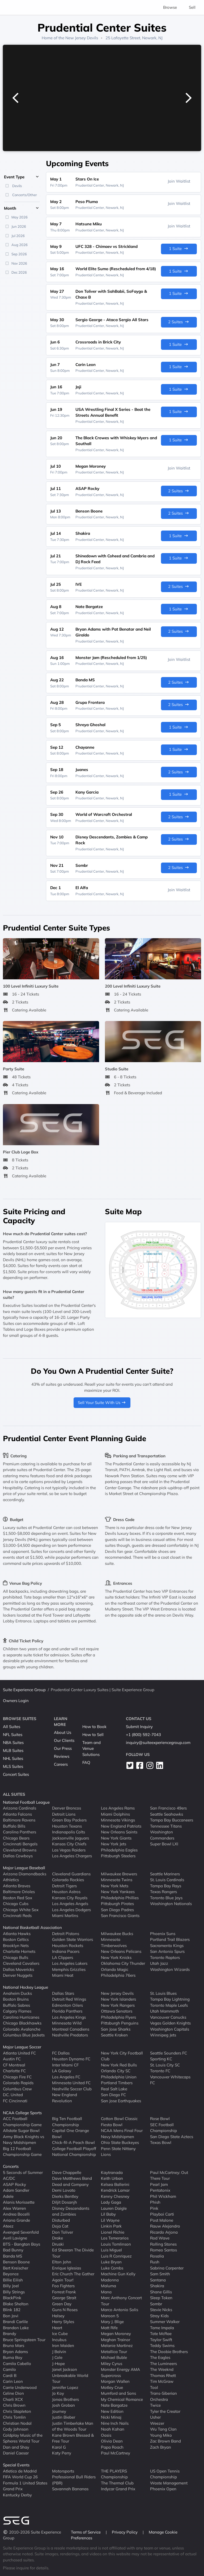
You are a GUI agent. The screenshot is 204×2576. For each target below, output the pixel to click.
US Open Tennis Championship (165, 2474)
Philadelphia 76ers (118, 1975)
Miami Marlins (65, 1915)
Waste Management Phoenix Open (169, 2486)
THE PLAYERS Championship (114, 2474)
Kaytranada (112, 2172)
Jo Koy (58, 2393)
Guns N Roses (65, 2309)
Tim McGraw (161, 2381)
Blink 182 (11, 2309)
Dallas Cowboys (18, 1855)
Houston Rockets (67, 1945)
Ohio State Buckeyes (120, 2142)
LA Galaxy (61, 2070)
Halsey (58, 2315)
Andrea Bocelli (16, 2214)
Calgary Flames (17, 2011)
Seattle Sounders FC (168, 2053)
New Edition (112, 2411)
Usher (155, 2417)
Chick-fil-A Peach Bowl (73, 2142)
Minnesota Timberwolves (114, 1942)
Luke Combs (112, 2268)
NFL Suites (12, 1734)
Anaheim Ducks (17, 1993)
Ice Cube (60, 2333)
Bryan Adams (15, 2351)
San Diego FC (113, 2094)
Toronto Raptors (165, 1957)
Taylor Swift (161, 2339)
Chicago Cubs (15, 1903)
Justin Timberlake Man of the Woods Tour (72, 2426)
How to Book (94, 1726)
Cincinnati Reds (17, 1915)
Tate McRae (161, 2333)
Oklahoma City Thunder (123, 1963)
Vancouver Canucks (168, 2017)
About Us (62, 1732)
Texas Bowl (160, 2142)
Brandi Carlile (15, 2321)
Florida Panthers (67, 2011)
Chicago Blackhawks (22, 2023)
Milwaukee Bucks (117, 1933)
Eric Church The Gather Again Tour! (73, 2276)
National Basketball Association (32, 1927)
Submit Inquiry (139, 1726)
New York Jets (113, 1843)
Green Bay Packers (69, 1820)
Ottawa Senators (116, 2011)
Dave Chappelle (66, 2172)
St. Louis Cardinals (167, 1879)
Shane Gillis (161, 2291)
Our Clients (64, 1740)
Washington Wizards (170, 1969)
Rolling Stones (163, 2244)
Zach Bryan (160, 2447)
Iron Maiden (63, 2345)
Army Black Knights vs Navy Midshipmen (23, 2139)
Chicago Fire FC (17, 2076)
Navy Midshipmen (117, 2136)
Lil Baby (108, 2214)
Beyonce (11, 2273)
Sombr (156, 2303)
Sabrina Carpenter (167, 2268)
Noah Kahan (112, 2429)
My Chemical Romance (122, 2399)
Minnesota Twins (116, 1879)
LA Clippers (62, 1957)
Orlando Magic (114, 1969)
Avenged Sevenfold (21, 2232)
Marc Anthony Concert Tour (121, 2300)
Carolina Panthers (19, 1831)
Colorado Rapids (18, 2082)
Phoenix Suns (162, 1933)
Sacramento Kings (167, 1945)
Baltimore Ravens (19, 1820)
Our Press (63, 1748)
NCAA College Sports (22, 2112)
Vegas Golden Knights (170, 2023)
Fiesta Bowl (111, 2124)
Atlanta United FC (19, 2053)
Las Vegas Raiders (69, 1850)
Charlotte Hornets (19, 1951)
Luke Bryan (111, 2261)
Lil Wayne (110, 2220)
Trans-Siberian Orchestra (163, 2396)
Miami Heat (62, 1975)
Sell (192, 7)
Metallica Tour (114, 2351)
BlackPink (12, 2297)
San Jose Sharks (115, 2029)
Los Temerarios (115, 2238)
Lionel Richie (112, 2232)
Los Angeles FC (66, 2076)
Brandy (9, 2333)
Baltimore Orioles (19, 1891)
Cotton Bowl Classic (119, 2118)
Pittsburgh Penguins (119, 2023)
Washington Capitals (169, 2029)
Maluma (108, 2285)
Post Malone (161, 2220)
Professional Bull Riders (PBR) (74, 2479)
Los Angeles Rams (118, 1808)
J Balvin (59, 2351)
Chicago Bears (16, 1838)
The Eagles (160, 2357)
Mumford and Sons (118, 2393)
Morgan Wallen (115, 2381)
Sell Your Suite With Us (102, 1402)
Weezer (157, 2423)
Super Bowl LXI (164, 1843)
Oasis (106, 2435)
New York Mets (114, 1885)
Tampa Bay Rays (165, 1885)
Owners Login (16, 1700)
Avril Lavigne (15, 2238)
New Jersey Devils (81, 37)
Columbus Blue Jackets (24, 2034)
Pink (154, 2208)
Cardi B (9, 2375)
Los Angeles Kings (69, 2017)
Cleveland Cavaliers (21, 1963)
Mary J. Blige (112, 2321)
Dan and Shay (16, 2447)
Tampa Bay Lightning (170, 1999)
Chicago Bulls (15, 1957)
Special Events (16, 2464)
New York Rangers (118, 2005)
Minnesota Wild (67, 2023)
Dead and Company (70, 2184)
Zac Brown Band (165, 2441)
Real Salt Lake (114, 2088)
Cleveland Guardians (71, 1873)
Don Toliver (62, 2232)
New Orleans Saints (119, 1831)
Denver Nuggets (17, 1975)
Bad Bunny (13, 2249)
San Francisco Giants (120, 1915)
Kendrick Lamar (115, 2190)
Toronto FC (160, 2070)
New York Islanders (118, 1999)
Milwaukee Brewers (119, 1873)
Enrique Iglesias (66, 2268)
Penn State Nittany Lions (118, 2151)
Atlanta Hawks (17, 1933)
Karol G (59, 2447)
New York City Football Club (122, 2056)
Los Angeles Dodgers (71, 1909)
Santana (158, 2279)
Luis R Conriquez (116, 2256)
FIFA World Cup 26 (20, 2476)
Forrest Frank (64, 2291)
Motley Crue (112, 2387)
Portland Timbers (117, 2082)
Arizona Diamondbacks (24, 1873)
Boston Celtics (16, 1939)
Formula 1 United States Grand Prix (25, 2486)
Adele (8, 2196)
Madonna (110, 2279)
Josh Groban (63, 2405)
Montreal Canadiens (70, 2029)
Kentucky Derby (17, 2494)
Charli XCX (13, 2399)
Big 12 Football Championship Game (22, 2151)
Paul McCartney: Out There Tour (169, 2175)
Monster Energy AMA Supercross (120, 2372)
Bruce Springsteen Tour (24, 2339)
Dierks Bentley (65, 2196)
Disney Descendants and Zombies (70, 2211)
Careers (61, 1764)
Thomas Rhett (163, 2375)
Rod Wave (159, 2238)
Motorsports (63, 2471)
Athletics (11, 1879)
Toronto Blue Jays (166, 1897)
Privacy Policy (125, 2532)
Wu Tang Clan (163, 2429)
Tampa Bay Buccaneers (171, 1820)
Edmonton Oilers (67, 2005)
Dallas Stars (63, 1993)
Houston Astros (66, 1891)
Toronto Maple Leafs (169, 2005)
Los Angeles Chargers (72, 1855)
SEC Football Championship (163, 2127)
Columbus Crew (17, 2088)
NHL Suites (13, 1758)
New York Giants (116, 1838)
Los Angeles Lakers (69, 1963)
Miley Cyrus (111, 2363)
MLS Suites (13, 1766)
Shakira (157, 2285)
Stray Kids (159, 2315)
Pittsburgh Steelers (118, 1855)
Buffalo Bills (14, 1826)
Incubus (59, 2339)
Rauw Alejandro (165, 2226)
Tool (154, 2387)
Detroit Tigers (64, 1885)
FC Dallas (61, 2053)
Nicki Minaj (111, 2417)
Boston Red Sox (17, 1897)
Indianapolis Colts (68, 1831)
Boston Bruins (16, 1999)
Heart (57, 2327)
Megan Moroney (116, 2333)
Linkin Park (111, 2226)
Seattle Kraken (114, 2034)
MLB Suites (13, 1750)
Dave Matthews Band (72, 2178)
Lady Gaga (111, 2202)
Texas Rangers (163, 1891)
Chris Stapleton (17, 2411)
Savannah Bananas (70, 2488)
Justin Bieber (63, 2417)
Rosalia (157, 2256)
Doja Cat (60, 2226)
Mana (106, 2291)
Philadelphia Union (119, 2076)
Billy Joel (11, 2285)
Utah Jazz (159, 1963)
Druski (58, 2244)
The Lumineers (163, 2363)
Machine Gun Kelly (118, 2273)
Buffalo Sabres (16, 2005)
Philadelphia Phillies (120, 1897)
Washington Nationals (171, 1903)
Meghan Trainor (115, 2339)
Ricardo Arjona (164, 2232)
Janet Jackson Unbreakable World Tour (70, 2375)
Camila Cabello (17, 2363)
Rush (154, 2261)
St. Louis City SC (165, 2064)
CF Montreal (14, 2064)
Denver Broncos (66, 1808)
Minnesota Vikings (118, 1820)
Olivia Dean (112, 2441)
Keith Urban (112, 2178)
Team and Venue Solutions (91, 1748)
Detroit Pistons (65, 1933)
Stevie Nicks (161, 2309)
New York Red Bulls (119, 2064)
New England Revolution (64, 2097)
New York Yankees (118, 1891)
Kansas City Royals (69, 1897)
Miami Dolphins (115, 1814)
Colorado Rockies (68, 1879)
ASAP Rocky (14, 2184)
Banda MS (12, 2256)
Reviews (61, 1756)
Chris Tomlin (14, 2417)
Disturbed (61, 2220)
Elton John (61, 2261)
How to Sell (93, 1734)
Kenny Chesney (115, 2196)
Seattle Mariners (165, 1873)
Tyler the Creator (165, 2411)
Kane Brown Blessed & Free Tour (73, 2438)
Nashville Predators (70, 2034)
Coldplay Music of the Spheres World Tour (22, 2438)
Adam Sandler (16, 2190)
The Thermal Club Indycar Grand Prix (118, 2486)
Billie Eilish (13, 2279)
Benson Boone (16, 2261)
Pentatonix (160, 2190)
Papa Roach (112, 2447)
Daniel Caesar (16, 2453)
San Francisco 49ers (168, 1808)
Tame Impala (162, 2327)
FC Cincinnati (15, 2100)
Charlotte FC (14, 2070)
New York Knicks (116, 1957)
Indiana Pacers (65, 1951)
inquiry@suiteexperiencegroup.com (158, 1742)
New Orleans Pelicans (121, 1951)
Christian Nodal (17, 2423)
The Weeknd (161, 2369)
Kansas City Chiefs (69, 1843)
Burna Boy (12, 2357)
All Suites (11, 1726)
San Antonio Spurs (167, 1951)
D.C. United (13, 2094)
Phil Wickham (163, 2196)
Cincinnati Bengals (20, 1843)
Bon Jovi (10, 2315)
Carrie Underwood (20, 2387)
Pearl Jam (159, 2184)
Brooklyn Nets (16, 1945)
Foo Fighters (63, 2285)
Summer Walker (165, 2321)
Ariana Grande (16, 2220)
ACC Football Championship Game (22, 2121)
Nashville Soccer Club (72, 2088)
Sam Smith (160, 2273)
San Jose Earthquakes (121, 2100)
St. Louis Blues (163, 1993)
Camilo (9, 2369)
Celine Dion (13, 2393)
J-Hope (58, 2363)
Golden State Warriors (72, 1939)
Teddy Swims (162, 2345)
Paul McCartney (115, 2453)
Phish (155, 2202)
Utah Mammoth (164, 2011)
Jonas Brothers (65, 2399)
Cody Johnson (15, 2429)
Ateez (8, 2226)
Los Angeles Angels (70, 1903)
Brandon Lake (16, 2327)
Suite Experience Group (24, 1689)
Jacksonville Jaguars (70, 1838)
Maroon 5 (110, 2315)
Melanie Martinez (117, 2345)
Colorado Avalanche (21, 2029)
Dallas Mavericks (18, 1969)
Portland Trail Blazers (170, 1939)
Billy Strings (14, 2291)
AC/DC (9, 2178)
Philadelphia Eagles (119, 1850)
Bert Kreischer (15, 2268)
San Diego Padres (117, 1909)
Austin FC (12, 2058)
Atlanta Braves (16, 1885)
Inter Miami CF (65, 2064)
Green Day (61, 2303)
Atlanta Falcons (17, 1814)
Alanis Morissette (19, 2202)
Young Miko (161, 2435)
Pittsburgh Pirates (117, 1903)
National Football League (26, 1802)
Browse (170, 7)
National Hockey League (25, 1987)
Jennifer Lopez (65, 2387)
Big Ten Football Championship (67, 2121)
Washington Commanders (162, 1835)
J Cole (57, 2357)
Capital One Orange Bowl (70, 2133)
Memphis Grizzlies (69, 1969)
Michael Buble (114, 2357)
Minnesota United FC (71, 2082)
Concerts (11, 2166)
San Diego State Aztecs (171, 2136)
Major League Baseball (24, 1867)
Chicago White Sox (21, 1909)
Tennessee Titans (166, 1826)
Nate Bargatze (114, 2405)
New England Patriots (121, 1826)
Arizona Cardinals (19, 1808)
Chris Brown (14, 2405)
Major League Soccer (22, 2046)
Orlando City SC (115, 2070)
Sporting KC (161, 2058)
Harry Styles (63, 2321)
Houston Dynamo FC (71, 2058)
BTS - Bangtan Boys (21, 2244)
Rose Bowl (160, 2118)
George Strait (64, 2297)
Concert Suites (16, 1774)
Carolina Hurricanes (21, 2017)
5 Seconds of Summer (23, 2172)
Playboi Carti (162, 2214)
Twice (155, 2405)
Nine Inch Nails (115, 2423)
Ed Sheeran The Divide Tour (73, 2253)
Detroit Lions (63, 1814)
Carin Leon (13, 2381)
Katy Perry (61, 2453)
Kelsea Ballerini (115, 2184)
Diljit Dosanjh (64, 2202)
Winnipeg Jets (163, 2034)
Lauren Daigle (114, 2208)
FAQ (86, 1762)
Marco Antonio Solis (119, 2309)
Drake (57, 2238)
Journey (59, 2411)
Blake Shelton (15, 2303)
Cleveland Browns (19, 1850)
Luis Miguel (111, 2249)
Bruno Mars (13, 2345)
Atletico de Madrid (20, 2471)
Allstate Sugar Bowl (21, 2130)
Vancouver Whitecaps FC (170, 2080)
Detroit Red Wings (69, 1999)
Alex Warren (14, 2208)
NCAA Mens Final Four (122, 2130)
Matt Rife (109, 2327)
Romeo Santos (163, 2249)
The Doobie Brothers (169, 2351)
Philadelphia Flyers (118, 2017)
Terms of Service (86, 2532)
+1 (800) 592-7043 (143, 1734)
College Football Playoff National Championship (74, 2151)
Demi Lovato (63, 2190)
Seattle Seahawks (166, 1814)
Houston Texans (67, 1826)
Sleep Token (161, 2297)
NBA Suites (13, 1742)
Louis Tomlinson (116, 2244)
